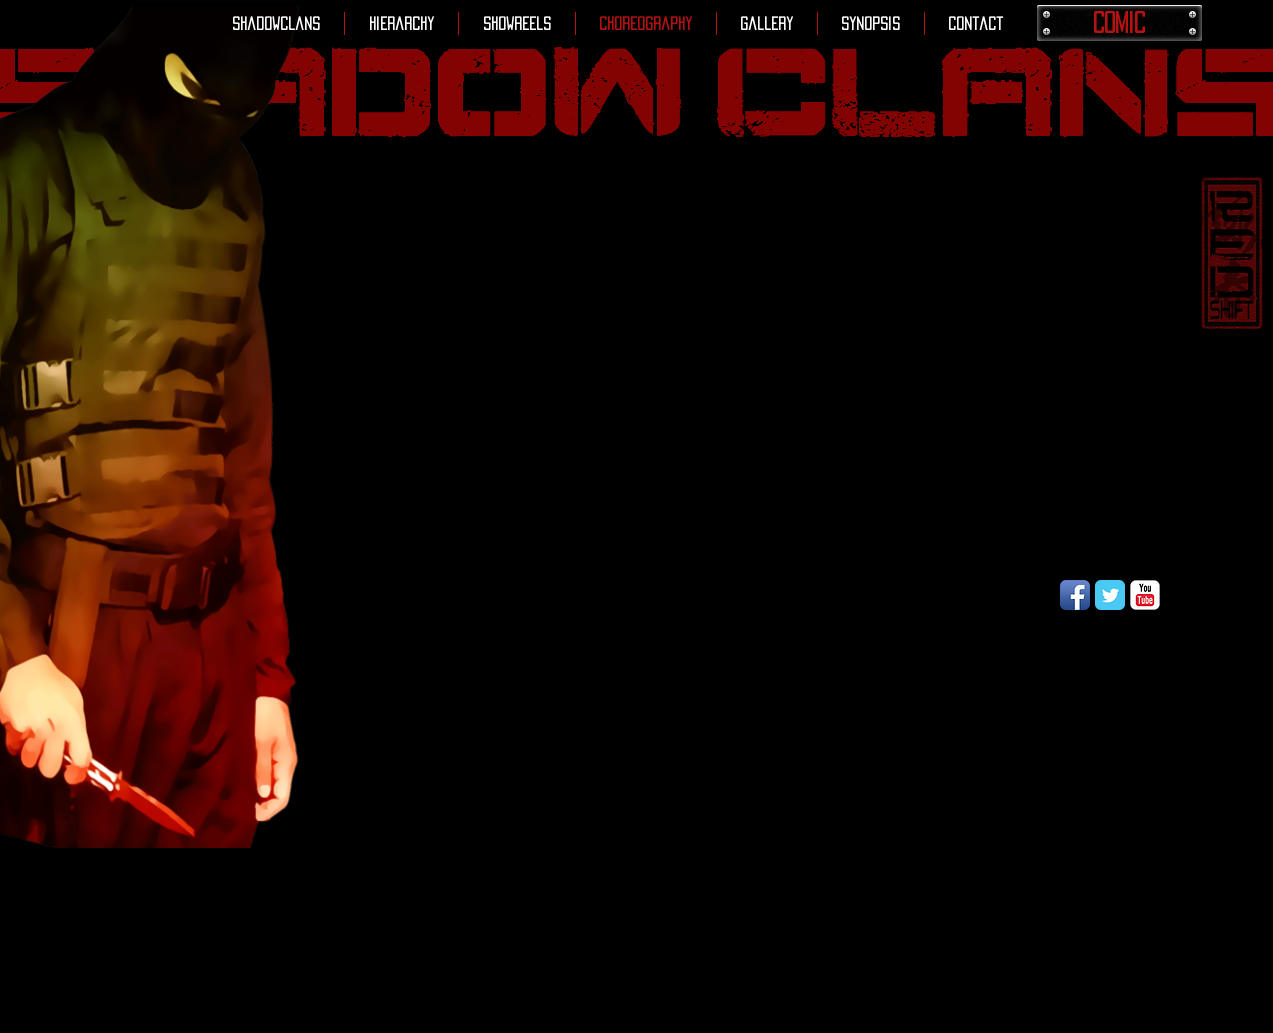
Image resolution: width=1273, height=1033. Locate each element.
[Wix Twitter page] (1110, 595)
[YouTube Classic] (1145, 595)
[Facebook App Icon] (1075, 595)
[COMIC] (1119, 23)
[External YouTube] (766, 392)
